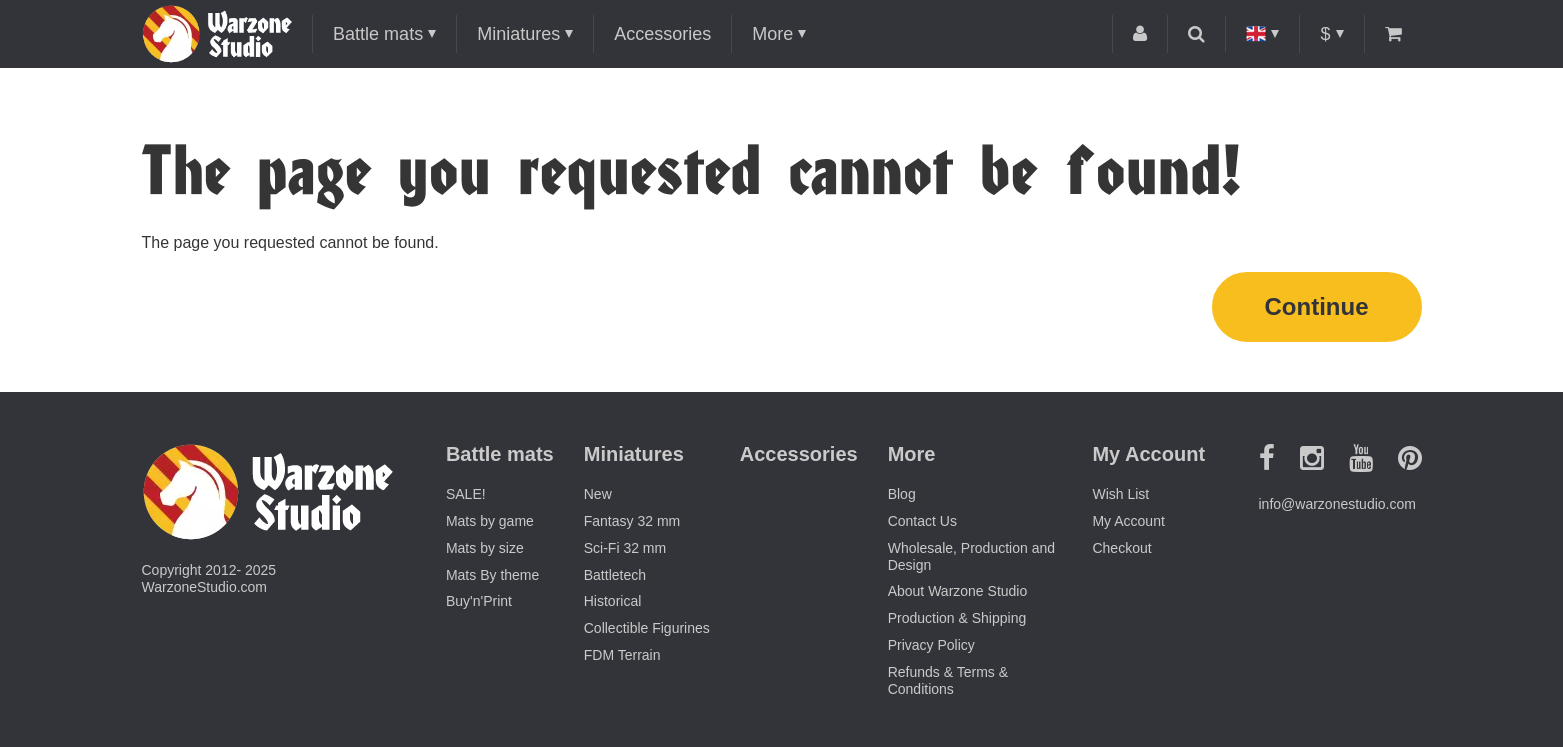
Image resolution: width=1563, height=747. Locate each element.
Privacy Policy (931, 645)
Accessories (662, 34)
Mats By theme (492, 575)
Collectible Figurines (647, 628)
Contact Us (922, 521)
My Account (1128, 521)
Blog (902, 494)
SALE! (466, 494)
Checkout (1121, 548)
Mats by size (485, 548)
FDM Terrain (622, 655)
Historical (613, 601)
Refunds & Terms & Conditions (948, 680)
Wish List (1120, 494)
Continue (1317, 306)
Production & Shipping (957, 618)
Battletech (615, 575)
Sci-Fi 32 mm (625, 548)
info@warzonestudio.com (1337, 504)
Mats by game (490, 521)
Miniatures (518, 34)
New (598, 494)
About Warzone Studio (958, 591)
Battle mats (378, 34)
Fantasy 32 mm (632, 521)
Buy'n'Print (479, 601)
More (772, 34)
